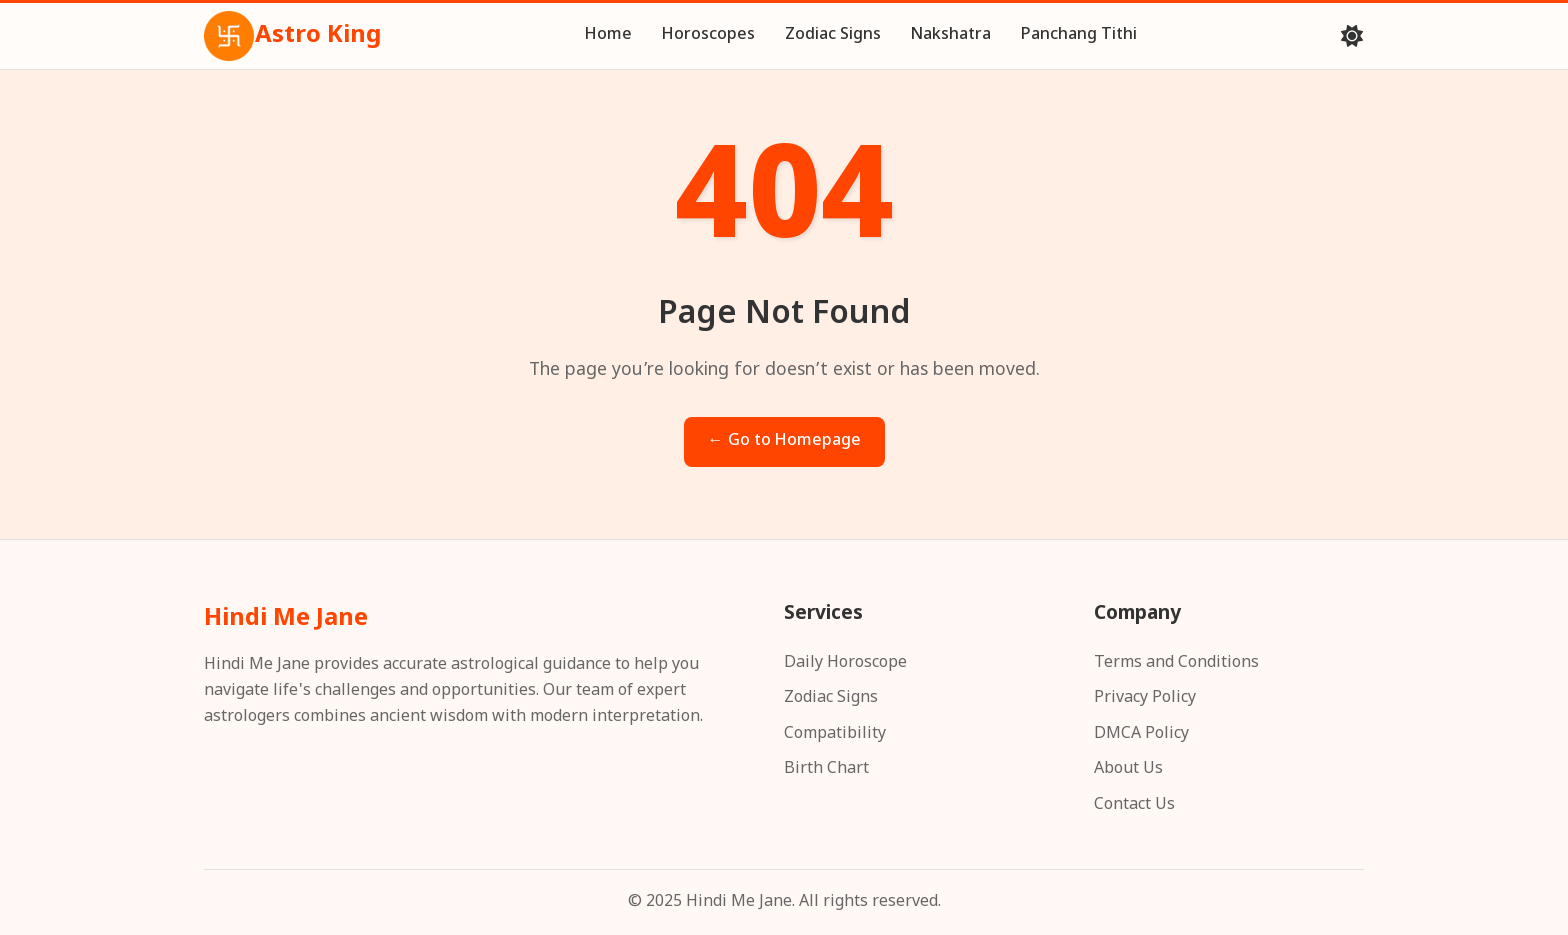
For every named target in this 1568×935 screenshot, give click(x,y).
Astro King (292, 36)
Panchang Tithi (1079, 35)
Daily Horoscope (845, 663)
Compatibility (835, 734)
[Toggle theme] (1352, 36)
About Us (1128, 769)
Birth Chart (826, 769)
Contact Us (1134, 805)
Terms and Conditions (1176, 663)
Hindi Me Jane (286, 619)
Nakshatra (951, 35)
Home (608, 35)
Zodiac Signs (833, 35)
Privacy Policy (1145, 698)
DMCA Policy (1141, 734)
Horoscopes (708, 35)
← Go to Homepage (784, 441)
